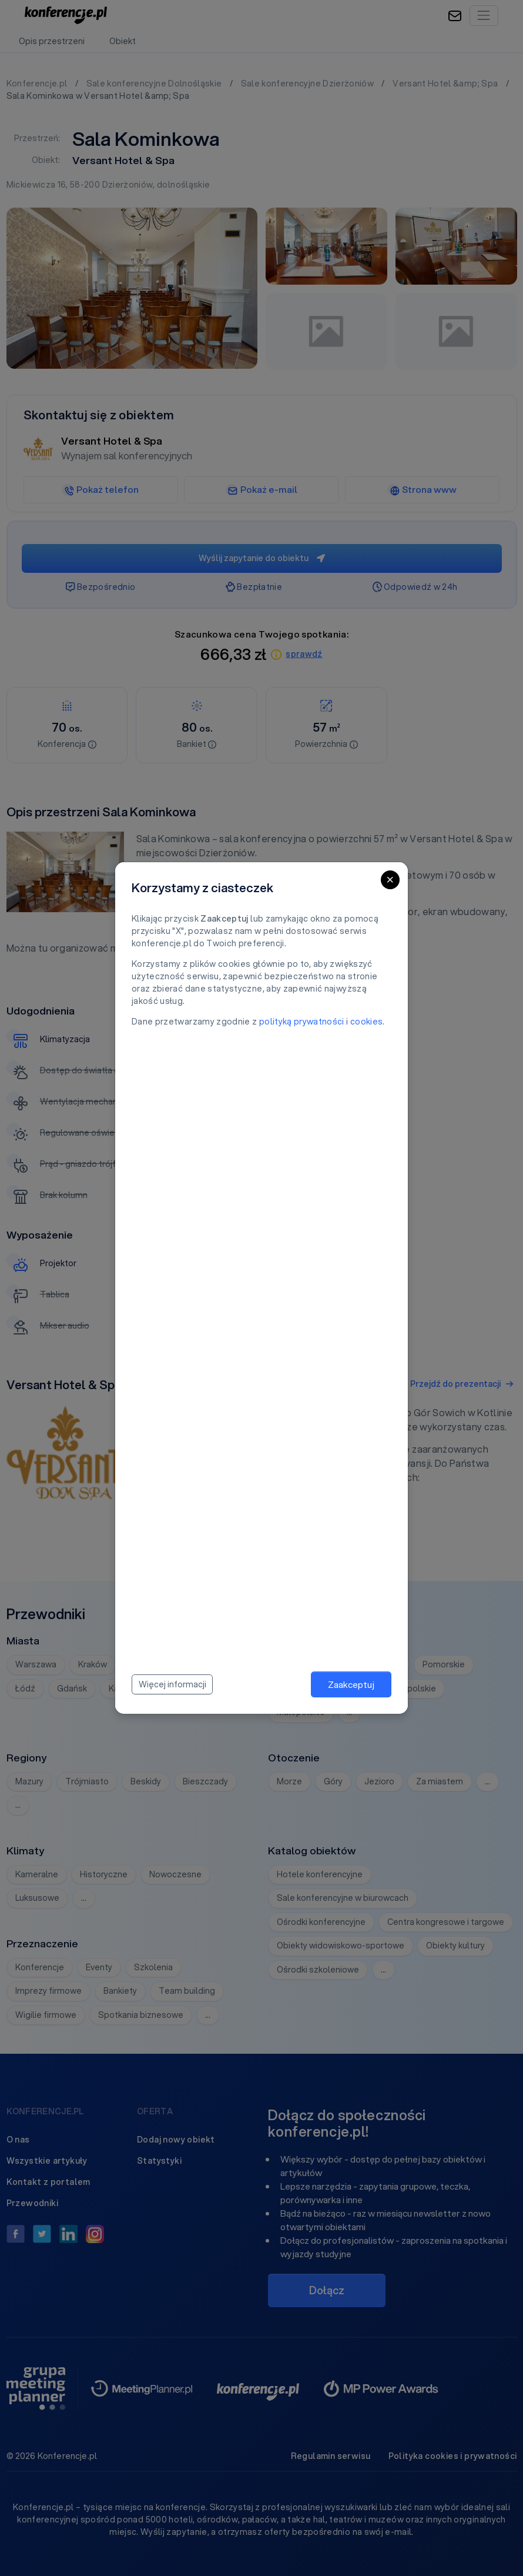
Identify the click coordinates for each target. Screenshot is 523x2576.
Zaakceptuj (351, 1684)
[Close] (390, 879)
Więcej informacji (172, 1684)
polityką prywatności (301, 1021)
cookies (366, 1021)
